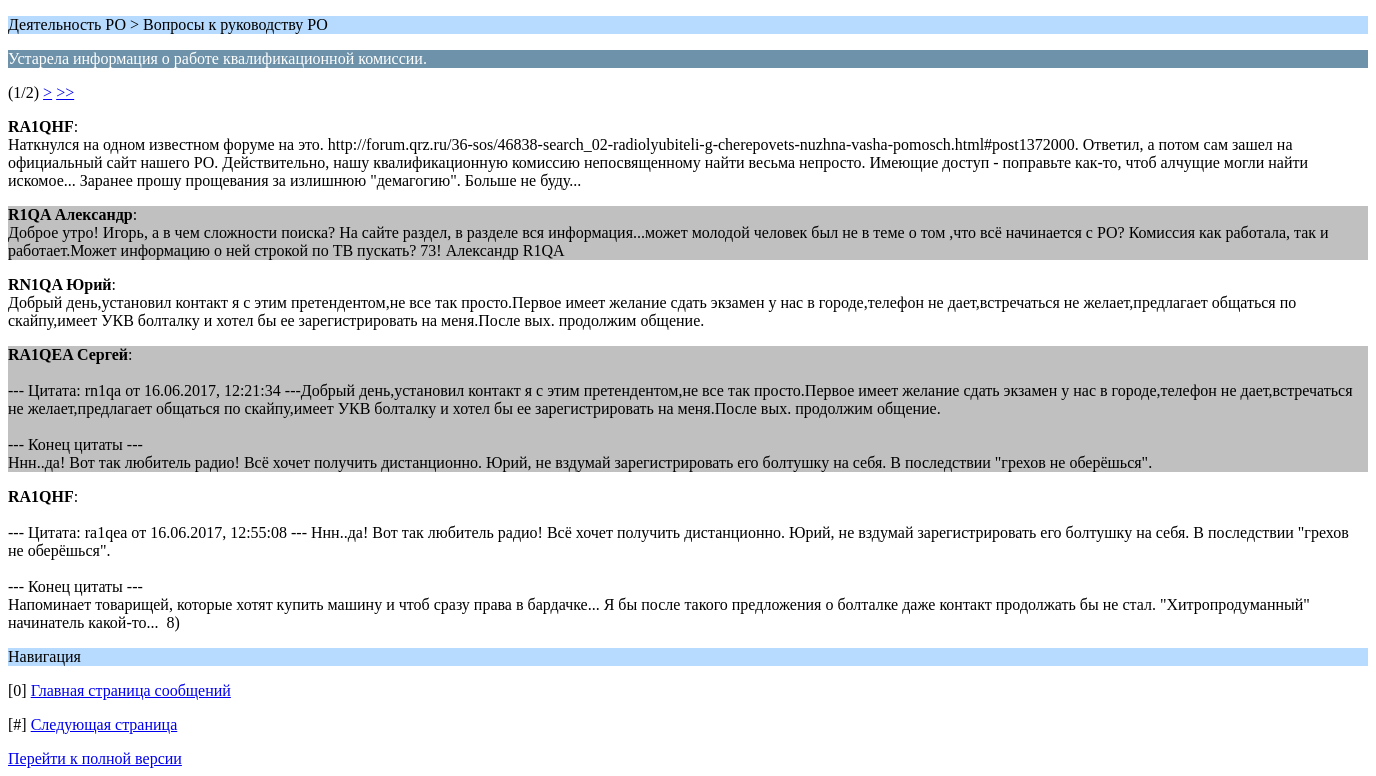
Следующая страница (104, 724)
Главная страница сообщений (131, 690)
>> (65, 92)
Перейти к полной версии (95, 758)
